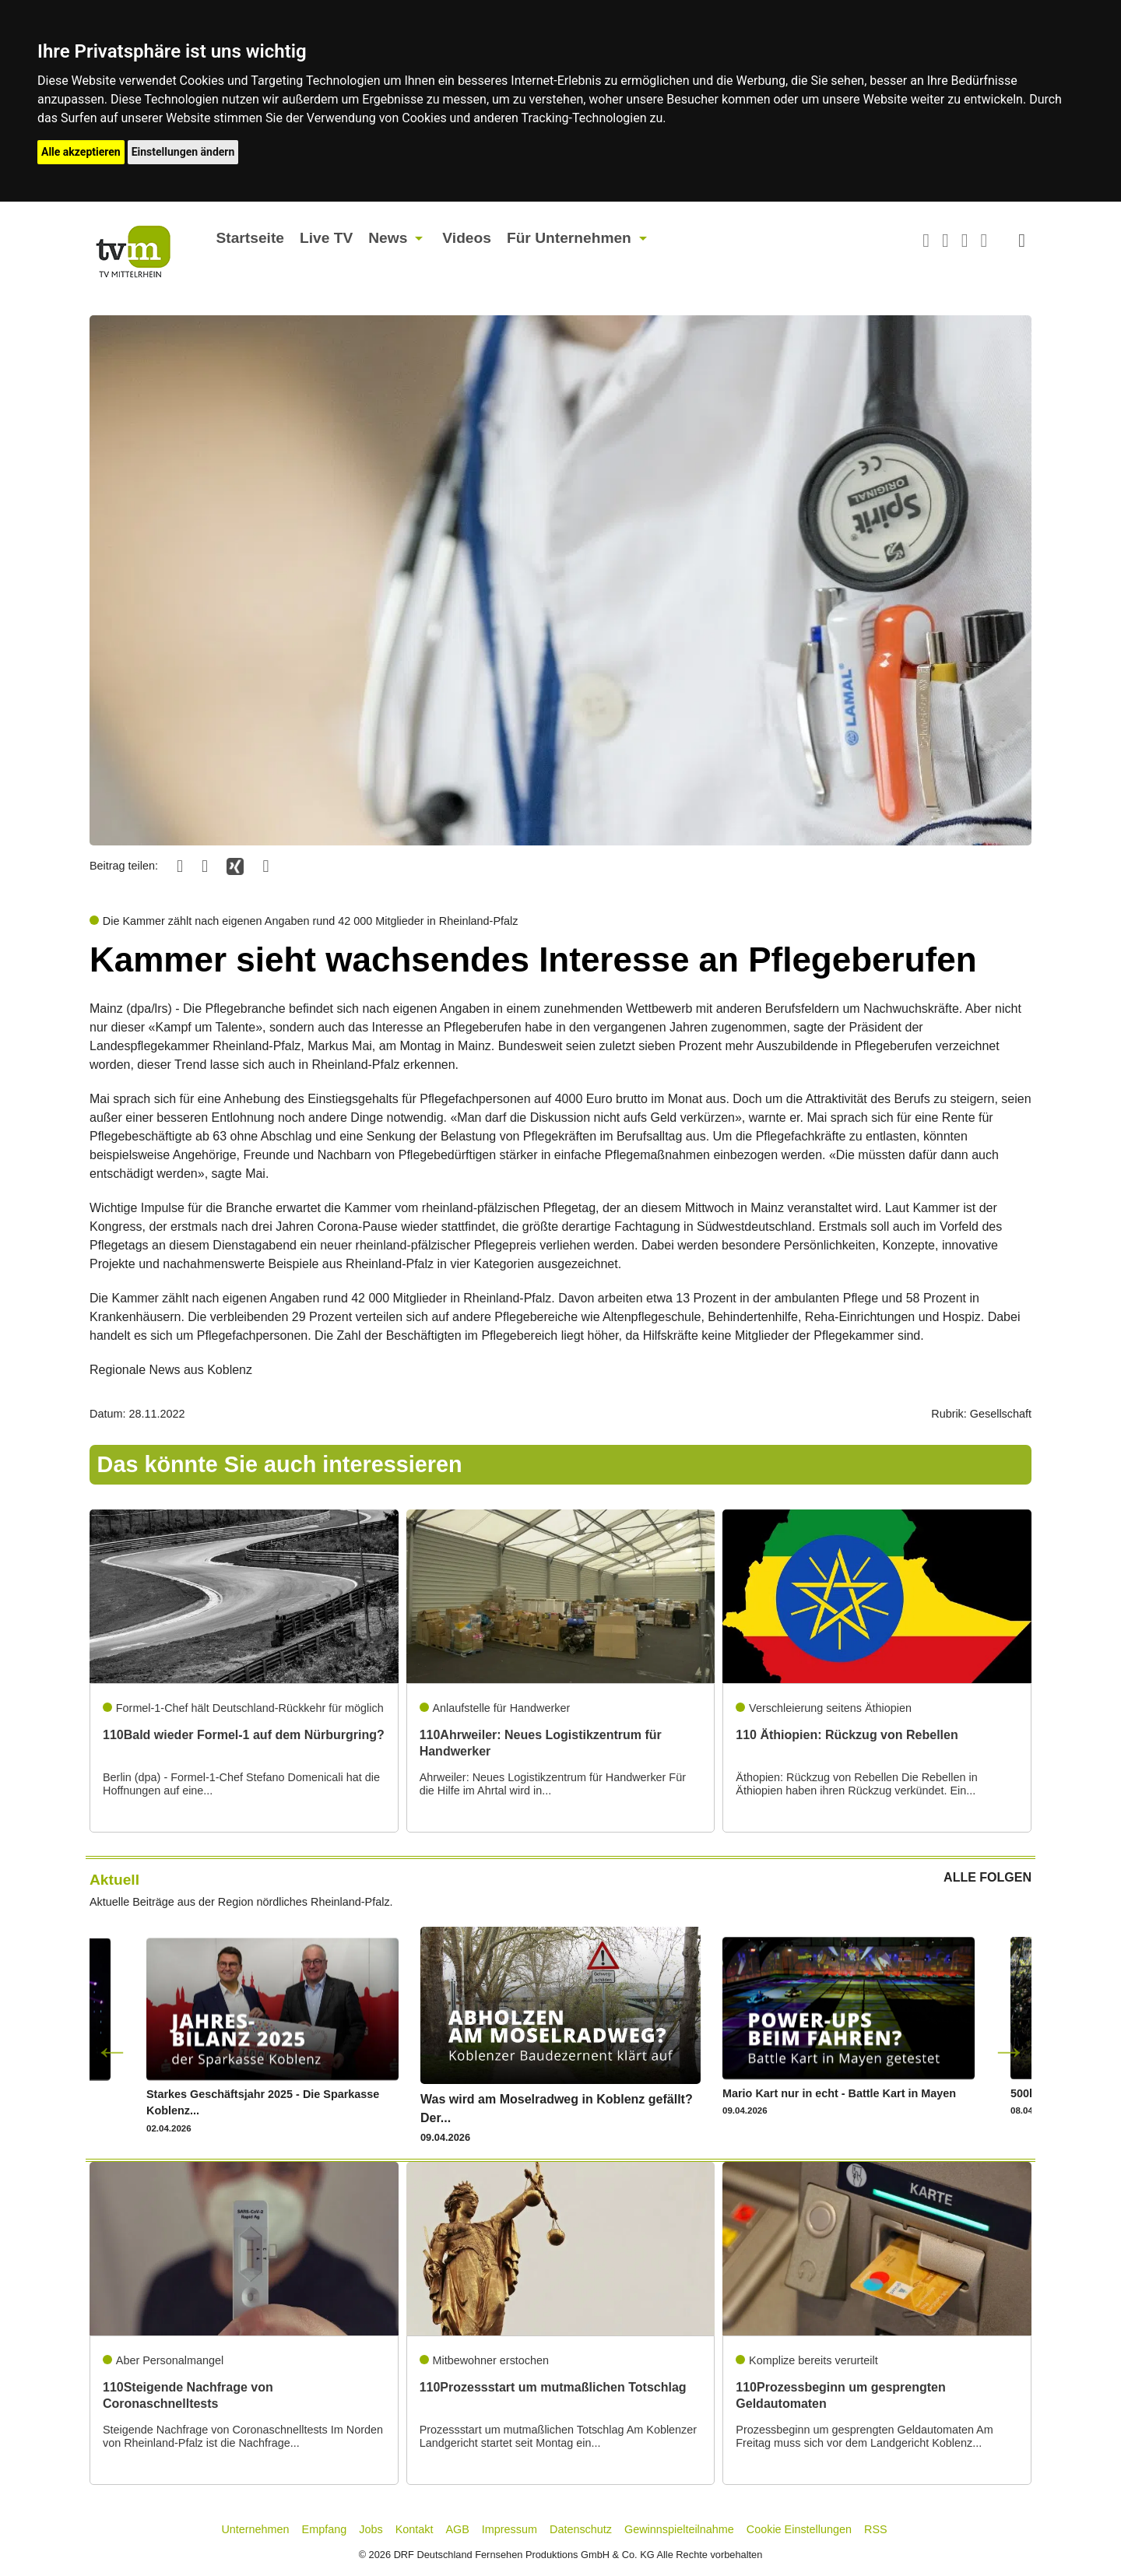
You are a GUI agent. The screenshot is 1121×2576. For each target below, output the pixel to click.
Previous (112, 2050)
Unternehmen (255, 2529)
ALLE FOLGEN (987, 1877)
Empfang (324, 2529)
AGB (457, 2529)
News (387, 238)
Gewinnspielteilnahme (679, 2529)
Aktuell (114, 1879)
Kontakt (414, 2529)
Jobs (370, 2529)
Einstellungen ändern (183, 152)
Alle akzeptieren (81, 152)
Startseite (250, 238)
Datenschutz (581, 2529)
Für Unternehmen (569, 238)
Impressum (509, 2529)
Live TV (326, 238)
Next (1009, 2050)
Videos (466, 238)
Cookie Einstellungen (799, 2529)
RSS (875, 2529)
